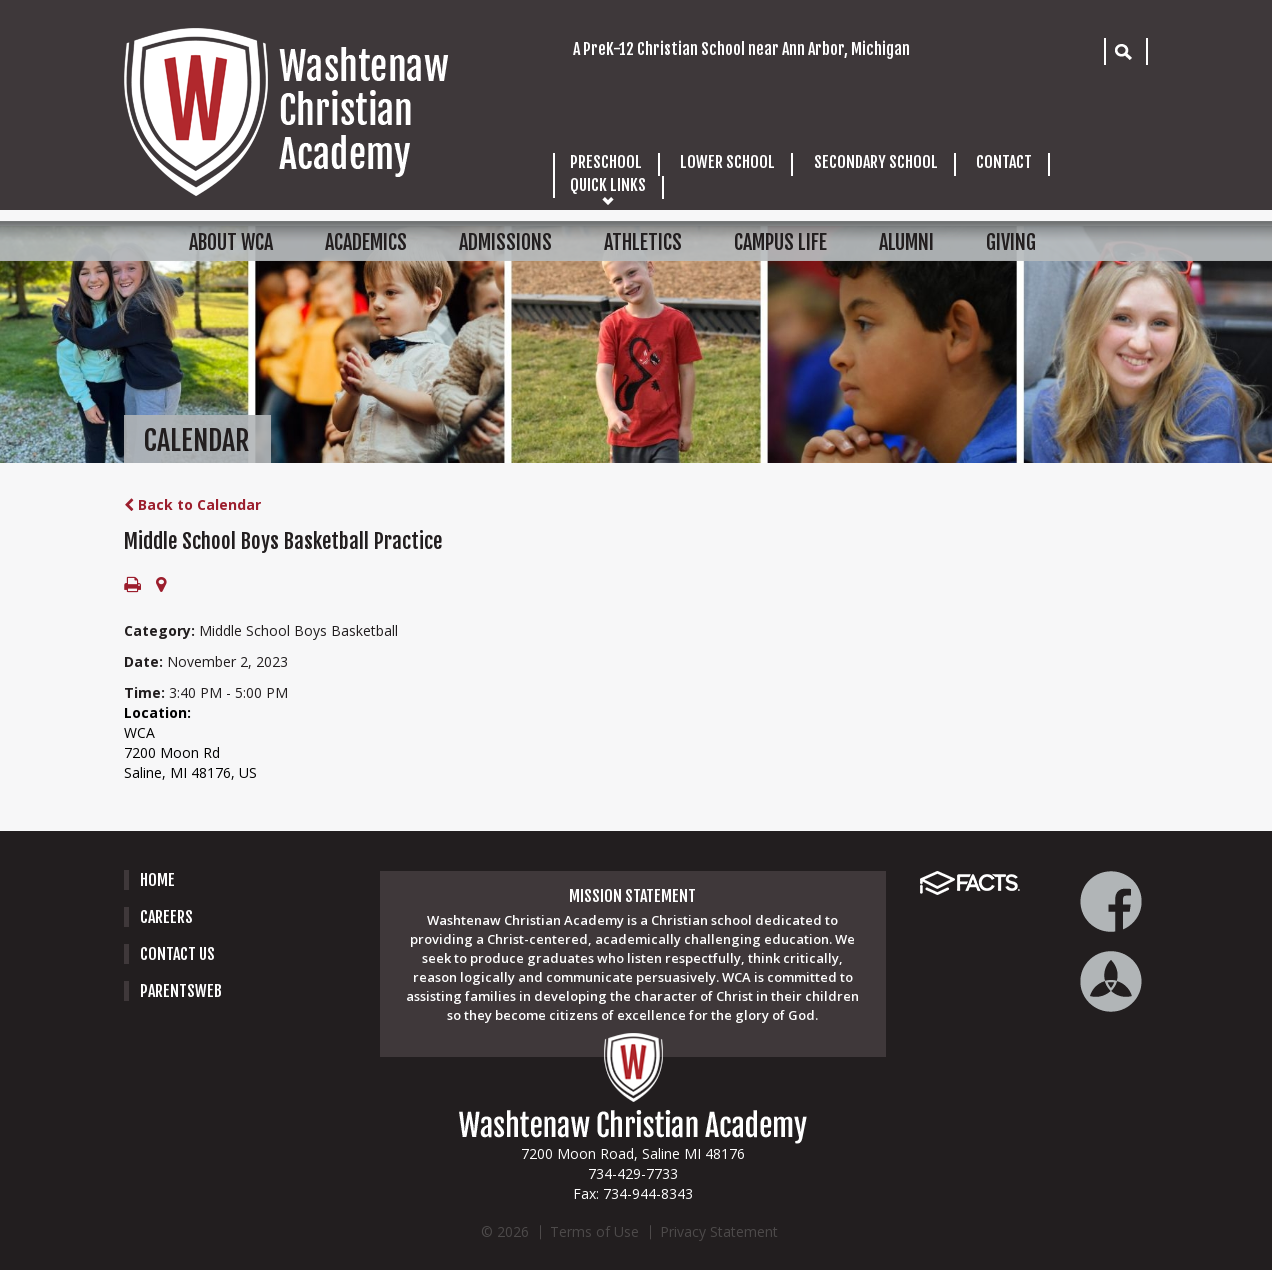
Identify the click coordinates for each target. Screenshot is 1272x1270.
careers (166, 917)
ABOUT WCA (231, 242)
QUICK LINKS (608, 185)
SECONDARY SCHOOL (876, 162)
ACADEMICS (366, 242)
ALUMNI (906, 242)
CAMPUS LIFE (780, 242)
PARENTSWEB (181, 991)
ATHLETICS (643, 242)
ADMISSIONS (505, 242)
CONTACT (1004, 162)
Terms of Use (594, 1231)
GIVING (1011, 242)
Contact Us (177, 954)
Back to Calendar (192, 504)
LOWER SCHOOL (727, 162)
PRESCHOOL (606, 162)
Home (157, 880)
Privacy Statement (719, 1231)
